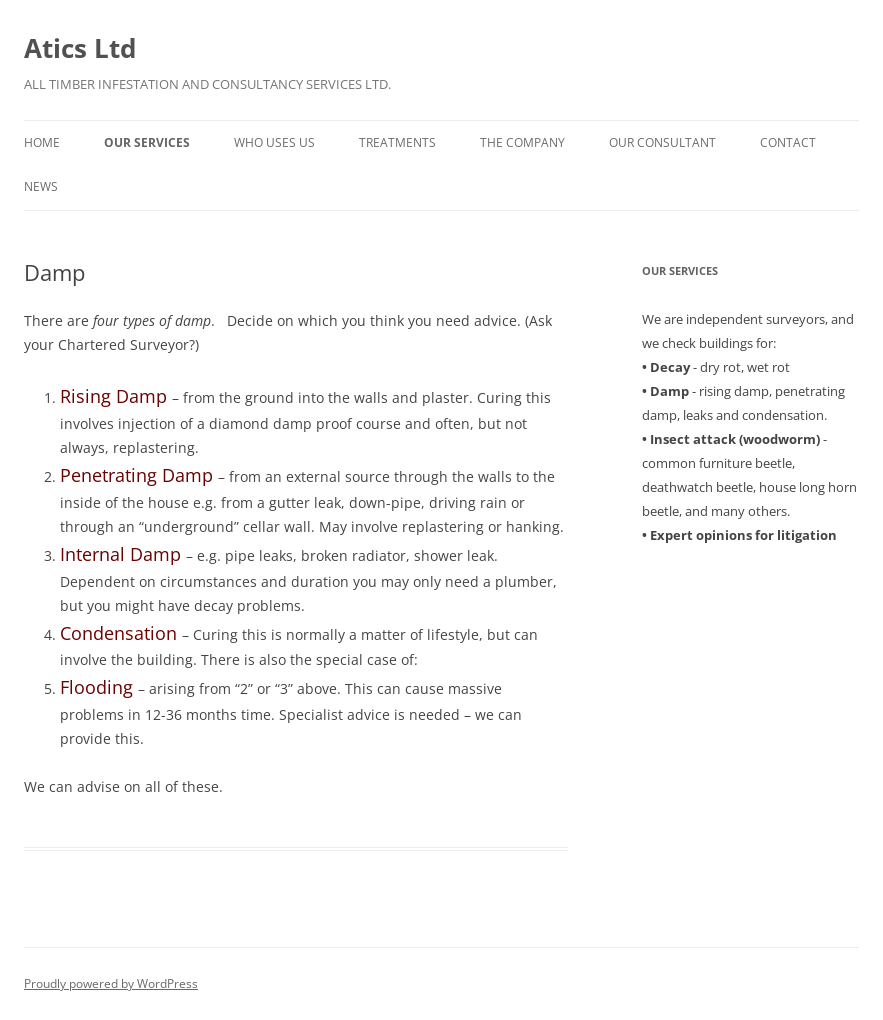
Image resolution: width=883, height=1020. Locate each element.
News (41, 186)
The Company (522, 142)
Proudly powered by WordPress (111, 983)
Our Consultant (662, 142)
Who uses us (274, 142)
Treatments (397, 142)
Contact (788, 142)
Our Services (147, 142)
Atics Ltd (80, 48)
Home (42, 142)
